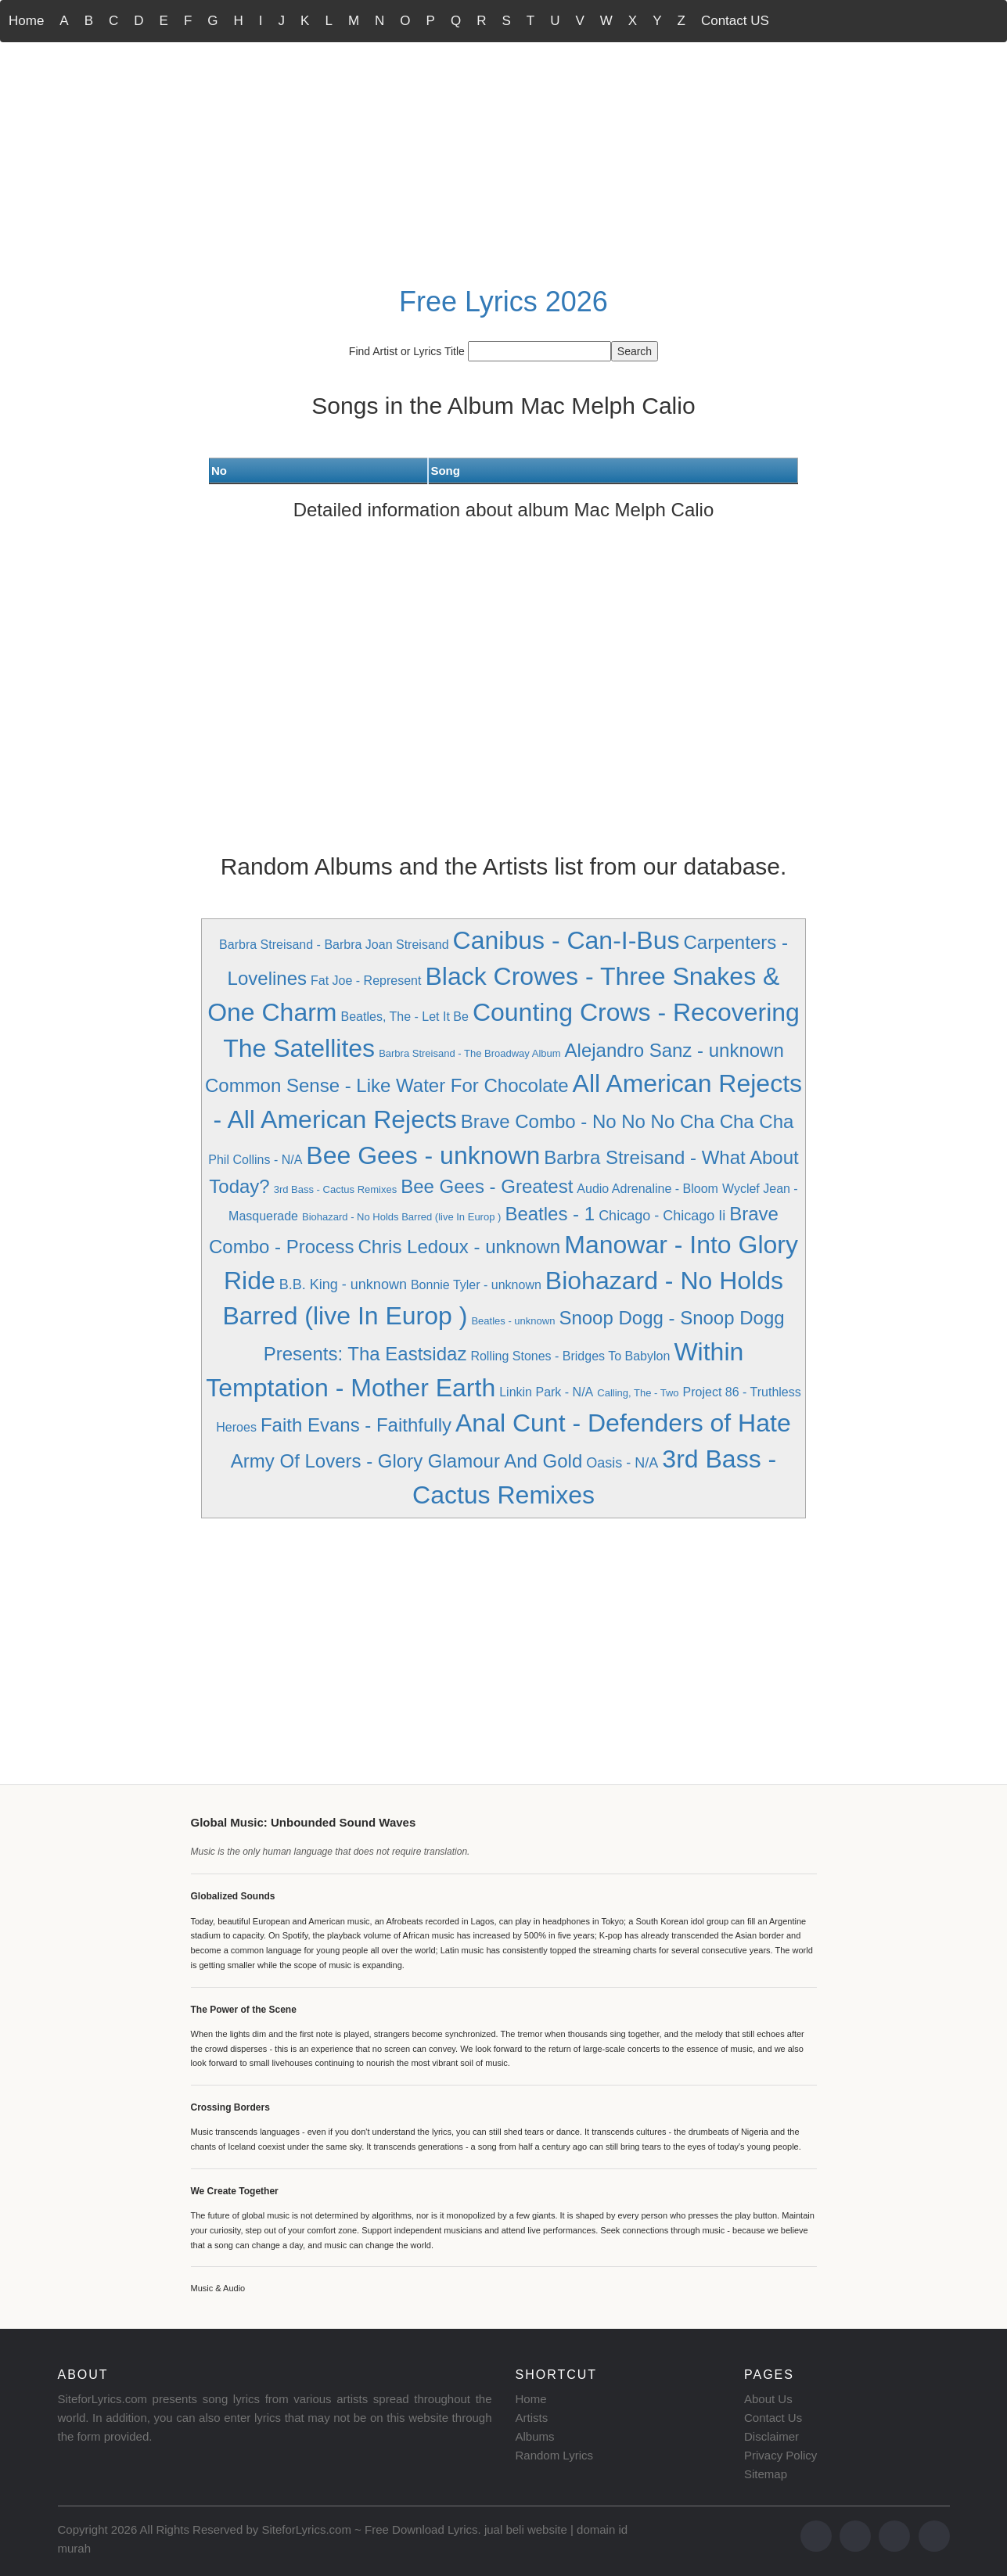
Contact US (735, 20)
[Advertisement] (503, 161)
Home (26, 20)
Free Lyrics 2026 (503, 302)
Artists (532, 2417)
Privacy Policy (780, 2455)
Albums (535, 2436)
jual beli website (525, 2529)
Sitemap (765, 2474)
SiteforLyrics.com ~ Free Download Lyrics (369, 2529)
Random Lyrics (554, 2455)
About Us (768, 2398)
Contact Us (773, 2417)
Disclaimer (771, 2436)
